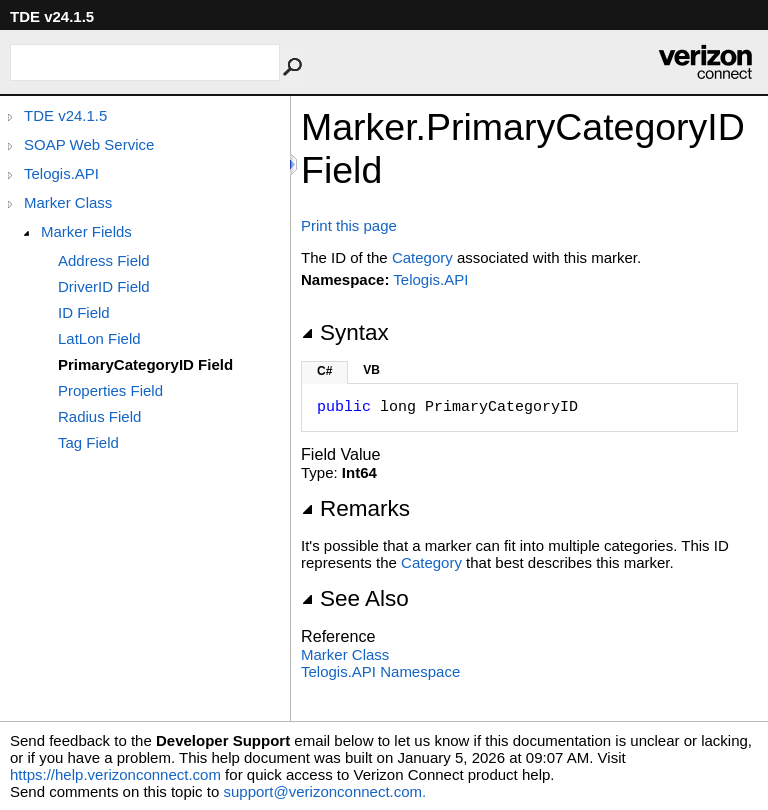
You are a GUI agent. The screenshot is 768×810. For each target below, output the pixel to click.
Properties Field (110, 390)
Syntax (345, 332)
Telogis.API (61, 173)
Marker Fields (86, 231)
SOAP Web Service (89, 144)
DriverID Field (104, 286)
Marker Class (68, 202)
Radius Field (99, 416)
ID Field (84, 312)
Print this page (349, 225)
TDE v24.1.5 (65, 115)
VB (371, 370)
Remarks (355, 508)
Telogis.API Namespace (380, 671)
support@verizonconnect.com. (324, 791)
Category (422, 257)
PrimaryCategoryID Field (145, 364)
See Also (355, 598)
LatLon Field (99, 338)
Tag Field (88, 442)
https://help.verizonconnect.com (115, 774)
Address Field (104, 260)
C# (324, 371)
